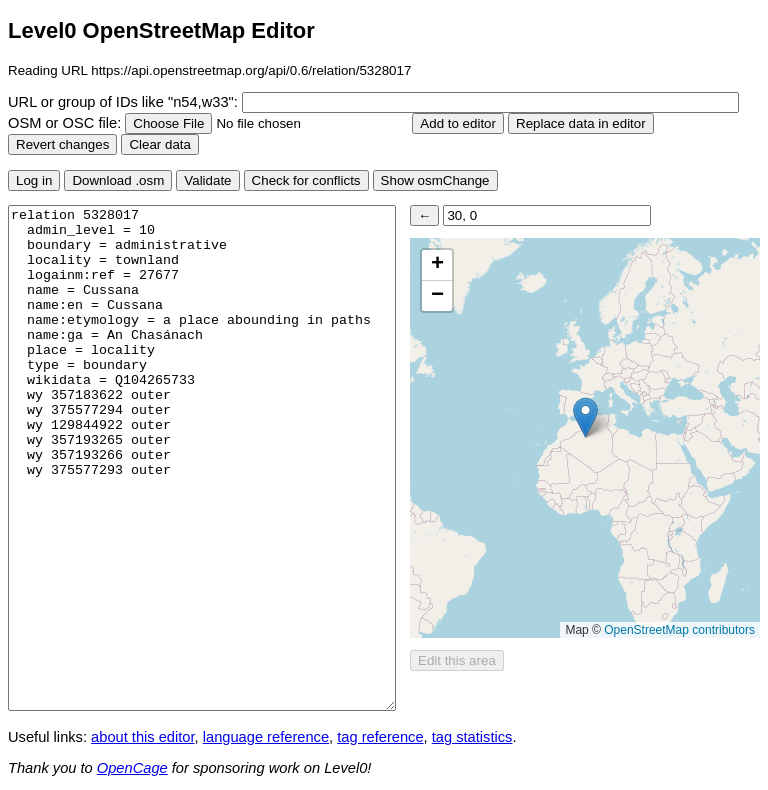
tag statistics (472, 737)
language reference (266, 737)
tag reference (380, 737)
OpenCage (132, 768)
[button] (585, 417)
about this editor (142, 737)
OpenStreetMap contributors (679, 630)
